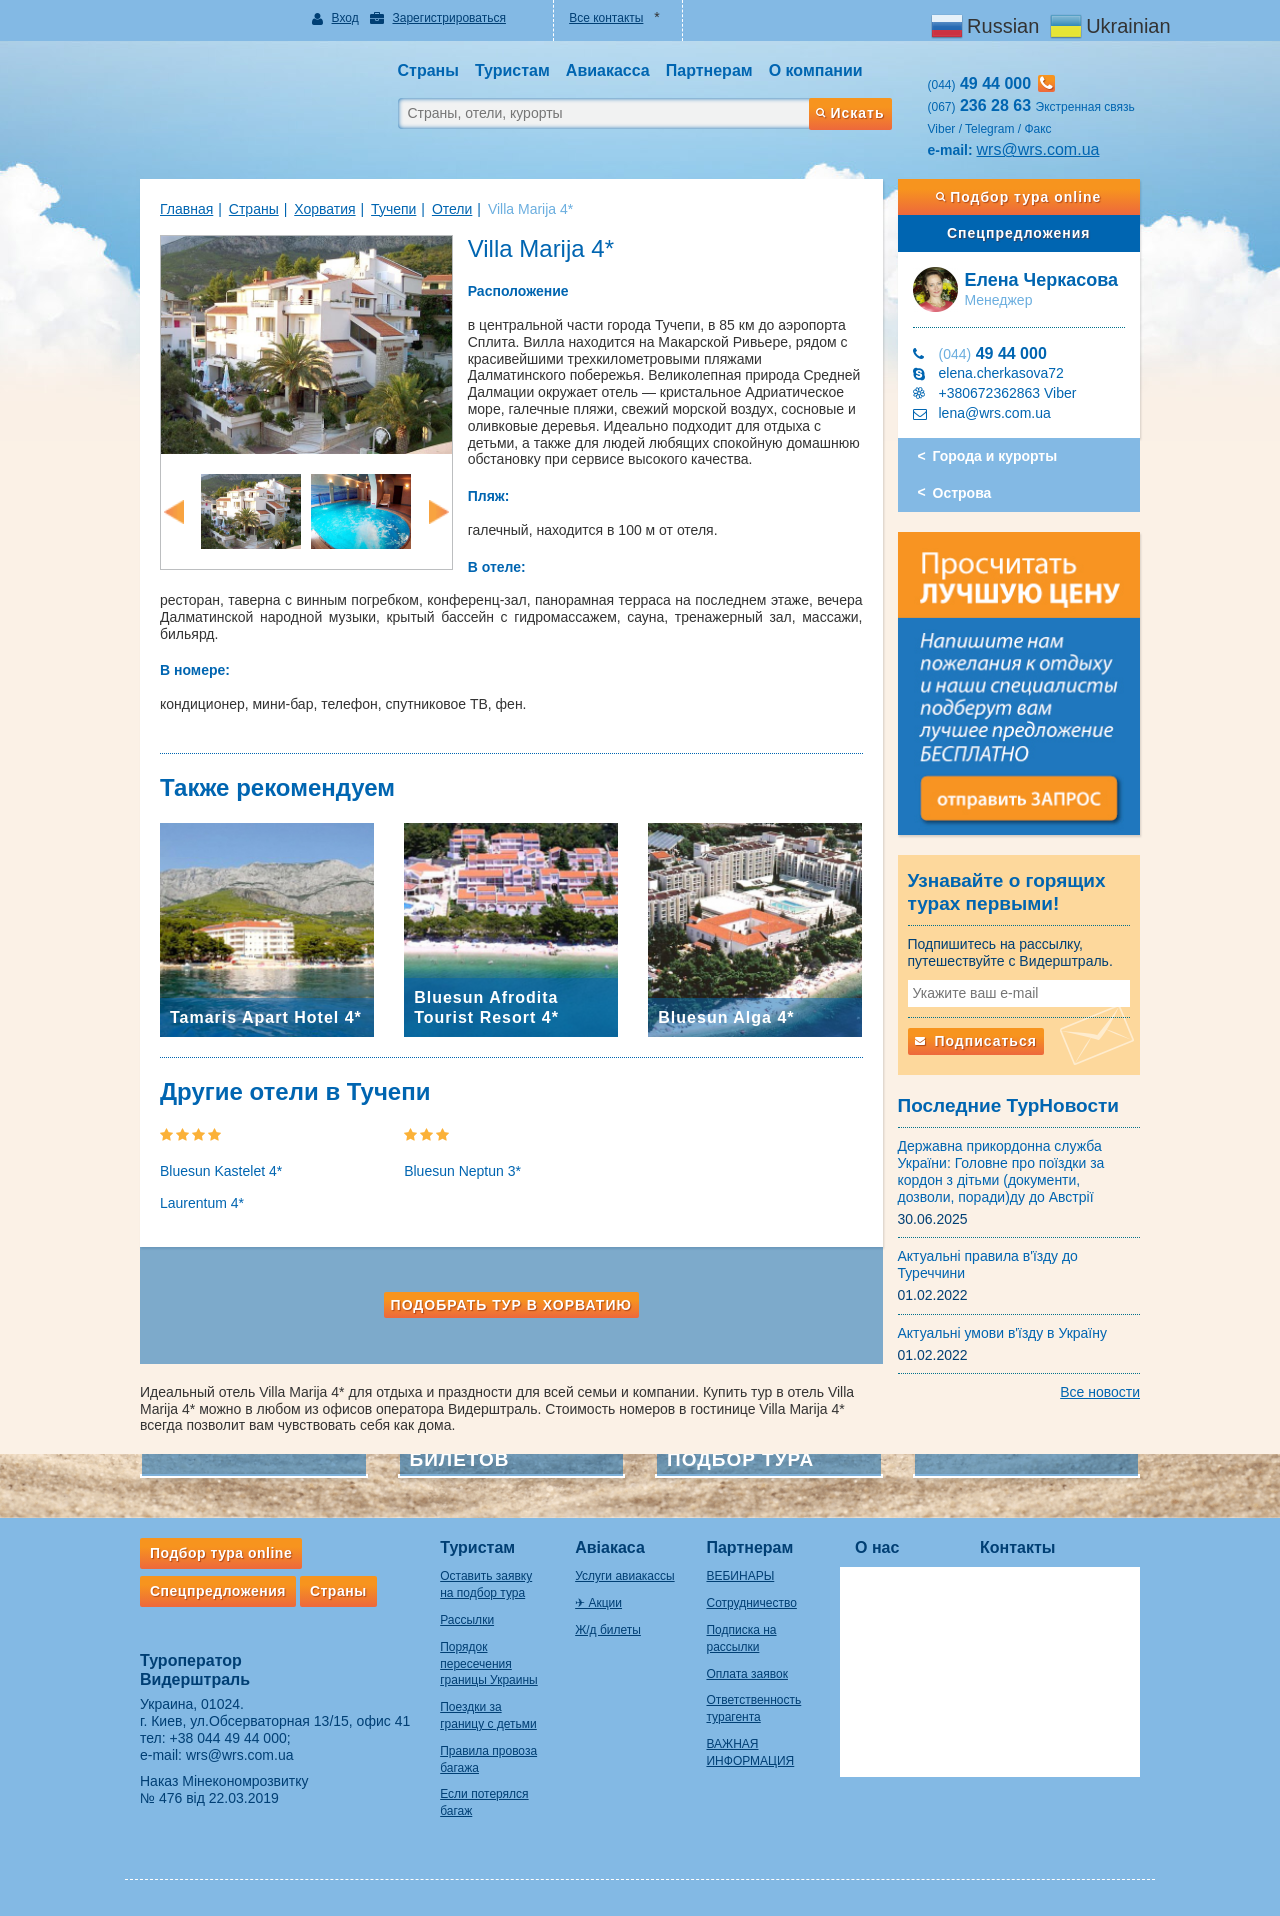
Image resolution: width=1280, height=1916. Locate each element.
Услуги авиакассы (624, 1576)
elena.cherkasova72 (1001, 373)
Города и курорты (995, 456)
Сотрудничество (751, 1603)
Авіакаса (610, 1547)
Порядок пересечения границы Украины (489, 1664)
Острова (962, 493)
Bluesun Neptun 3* (462, 1171)
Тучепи (393, 209)
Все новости (1100, 1392)
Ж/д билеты (608, 1630)
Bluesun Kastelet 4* (221, 1171)
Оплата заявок (746, 1674)
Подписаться (976, 1041)
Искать (850, 113)
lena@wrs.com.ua (995, 413)
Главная (186, 209)
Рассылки (467, 1620)
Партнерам (749, 1547)
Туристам (477, 1547)
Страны (254, 209)
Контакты (1017, 1547)
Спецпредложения (1018, 233)
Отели (452, 209)
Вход (345, 18)
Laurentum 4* (202, 1203)
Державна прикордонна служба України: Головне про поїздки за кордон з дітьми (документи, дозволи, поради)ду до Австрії (1001, 1171)
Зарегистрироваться (448, 18)
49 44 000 (993, 353)
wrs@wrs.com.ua (1038, 149)
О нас (877, 1547)
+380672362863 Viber (1008, 393)
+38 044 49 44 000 (228, 1738)
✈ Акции (598, 1603)
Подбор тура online (1018, 197)
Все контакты (606, 18)
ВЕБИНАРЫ (740, 1576)
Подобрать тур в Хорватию (511, 1305)
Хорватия (324, 209)
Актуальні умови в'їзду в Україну (1003, 1333)
